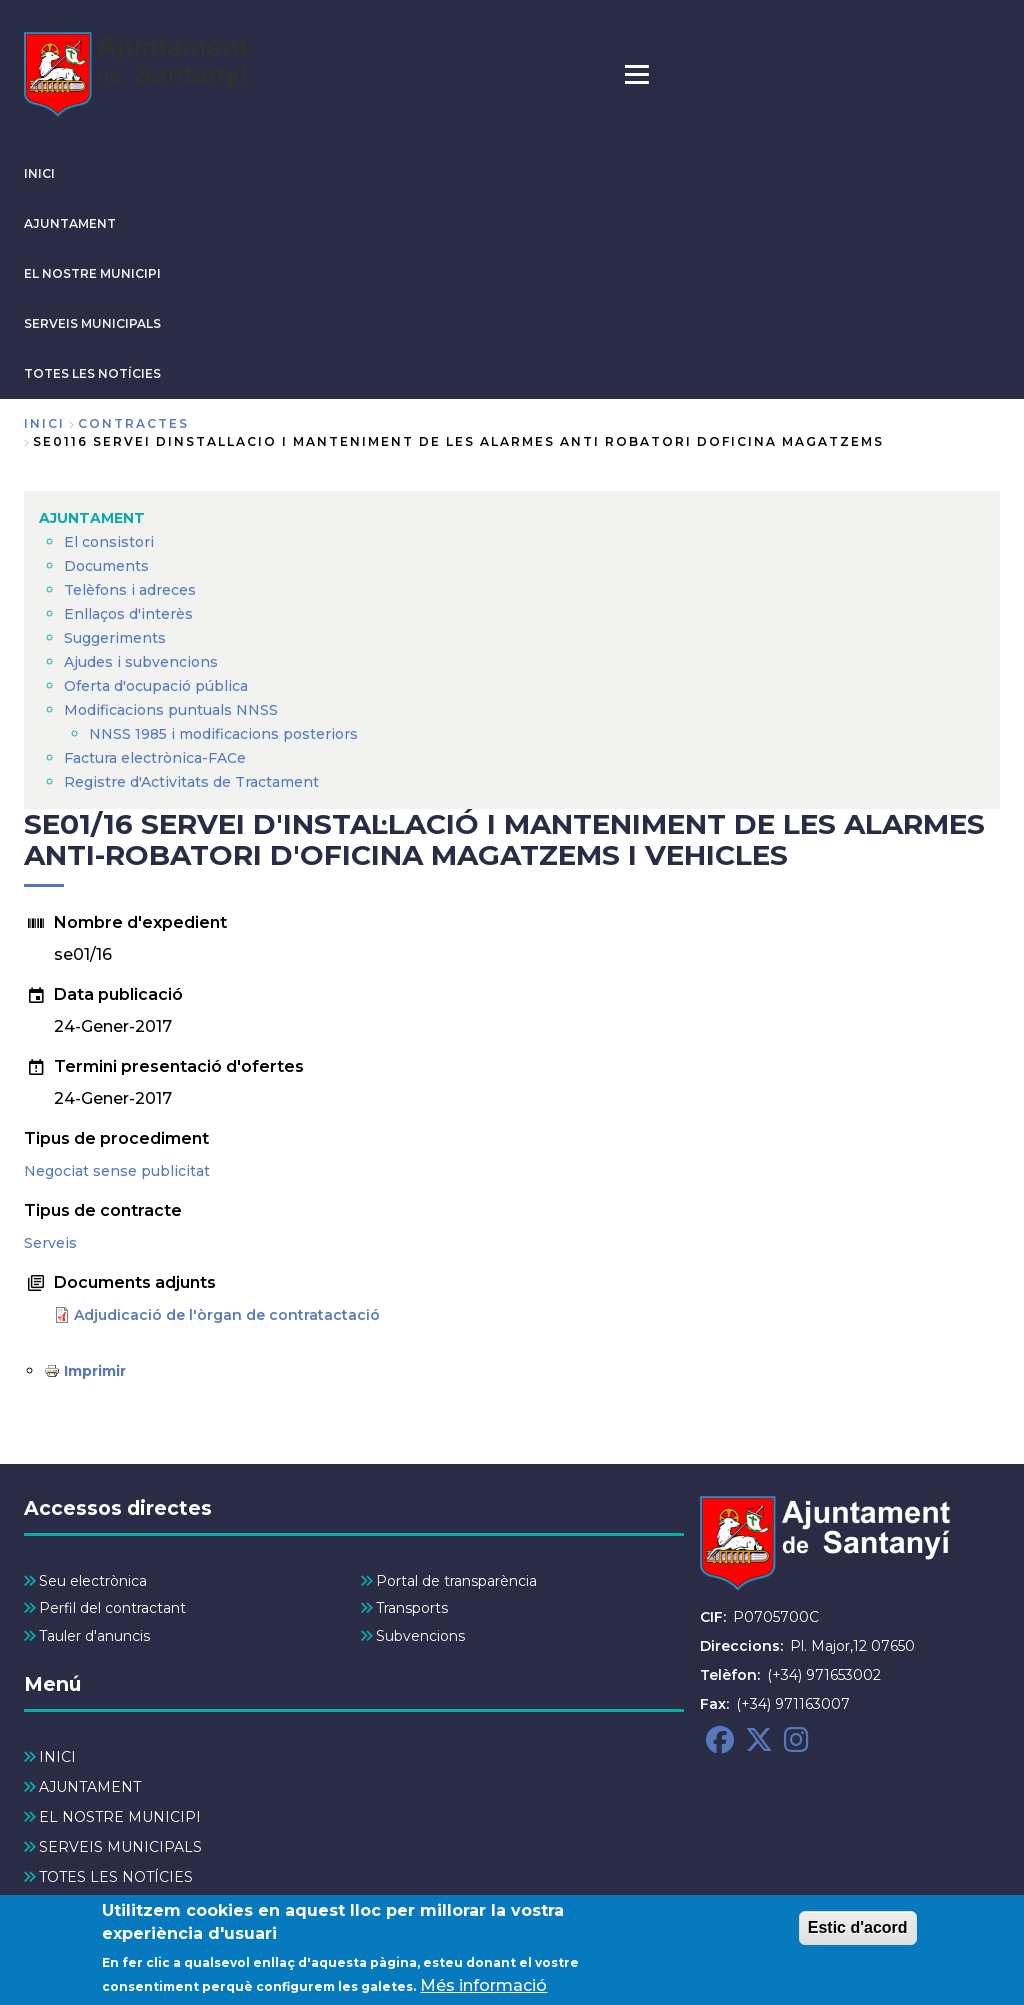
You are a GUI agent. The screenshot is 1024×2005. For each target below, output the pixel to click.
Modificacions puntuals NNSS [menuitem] (171, 710)
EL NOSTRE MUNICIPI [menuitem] (120, 1817)
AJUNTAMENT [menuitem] (92, 518)
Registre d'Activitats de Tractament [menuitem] (191, 782)
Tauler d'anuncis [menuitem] (94, 1636)
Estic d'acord (858, 1933)
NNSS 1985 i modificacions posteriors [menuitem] (225, 734)
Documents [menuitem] (106, 566)
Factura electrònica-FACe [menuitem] (155, 758)
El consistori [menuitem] (109, 542)
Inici (44, 423)
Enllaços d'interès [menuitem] (128, 614)
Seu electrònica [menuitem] (93, 1581)
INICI (39, 173)
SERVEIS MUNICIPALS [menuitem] (120, 1847)
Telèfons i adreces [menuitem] (130, 590)
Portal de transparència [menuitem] (456, 1581)
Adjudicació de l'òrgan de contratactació (227, 1315)
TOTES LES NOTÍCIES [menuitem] (116, 1877)
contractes (133, 423)
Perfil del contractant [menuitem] (112, 1608)
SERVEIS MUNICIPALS (92, 323)
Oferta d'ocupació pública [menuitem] (156, 686)
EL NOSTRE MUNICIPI (92, 273)
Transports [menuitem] (412, 1608)
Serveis (50, 1243)
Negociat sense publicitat (117, 1171)
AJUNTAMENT (70, 223)
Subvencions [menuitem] (420, 1636)
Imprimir (95, 1371)
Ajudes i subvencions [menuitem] (141, 662)
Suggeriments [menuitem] (115, 638)
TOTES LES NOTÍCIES (92, 373)
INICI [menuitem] (57, 1757)
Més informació (483, 1991)
